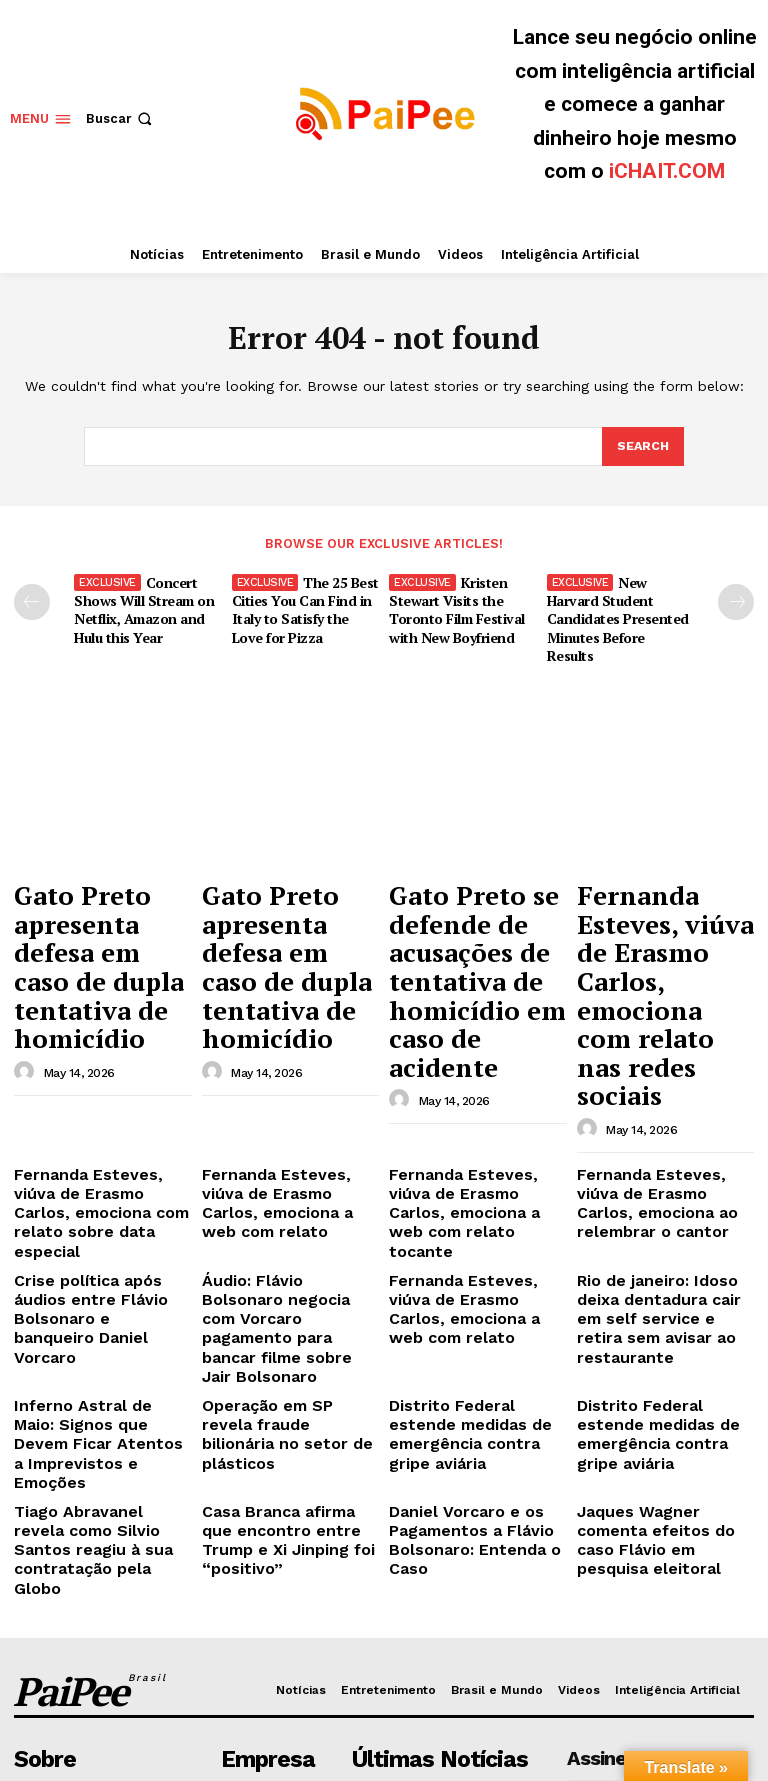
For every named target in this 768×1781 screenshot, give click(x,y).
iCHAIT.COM (667, 171)
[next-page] (736, 601)
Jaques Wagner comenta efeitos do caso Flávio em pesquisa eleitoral (661, 1264)
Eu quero (660, 1545)
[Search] (642, 447)
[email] (660, 1500)
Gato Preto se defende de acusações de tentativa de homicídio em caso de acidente (469, 911)
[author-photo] (27, 969)
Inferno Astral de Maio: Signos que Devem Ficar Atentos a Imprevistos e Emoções (93, 1199)
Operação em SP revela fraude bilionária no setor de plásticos (286, 1191)
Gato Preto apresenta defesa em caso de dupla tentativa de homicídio (101, 902)
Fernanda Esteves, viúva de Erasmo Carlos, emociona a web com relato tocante (467, 1054)
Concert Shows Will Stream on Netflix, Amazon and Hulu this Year (140, 606)
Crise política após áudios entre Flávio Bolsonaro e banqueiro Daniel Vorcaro (99, 1119)
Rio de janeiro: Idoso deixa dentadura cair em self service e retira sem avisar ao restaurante (665, 1127)
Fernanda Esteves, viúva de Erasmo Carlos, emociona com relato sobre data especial (92, 1054)
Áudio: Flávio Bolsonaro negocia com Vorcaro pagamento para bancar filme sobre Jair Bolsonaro (289, 1127)
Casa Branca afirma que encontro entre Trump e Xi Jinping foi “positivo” (288, 1264)
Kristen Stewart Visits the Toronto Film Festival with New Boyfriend (455, 606)
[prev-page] (32, 601)
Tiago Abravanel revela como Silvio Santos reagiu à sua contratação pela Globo (99, 1272)
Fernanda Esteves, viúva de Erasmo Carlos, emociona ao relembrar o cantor (660, 1054)
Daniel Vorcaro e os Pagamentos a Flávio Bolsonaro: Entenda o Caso (477, 1264)
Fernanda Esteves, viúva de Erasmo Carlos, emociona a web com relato (280, 1054)
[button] (121, 118)
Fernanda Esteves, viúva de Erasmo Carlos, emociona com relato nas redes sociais (653, 902)
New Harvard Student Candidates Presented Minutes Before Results (617, 606)
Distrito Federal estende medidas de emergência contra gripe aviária (469, 1191)
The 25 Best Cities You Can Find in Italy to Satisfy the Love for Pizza (303, 606)
